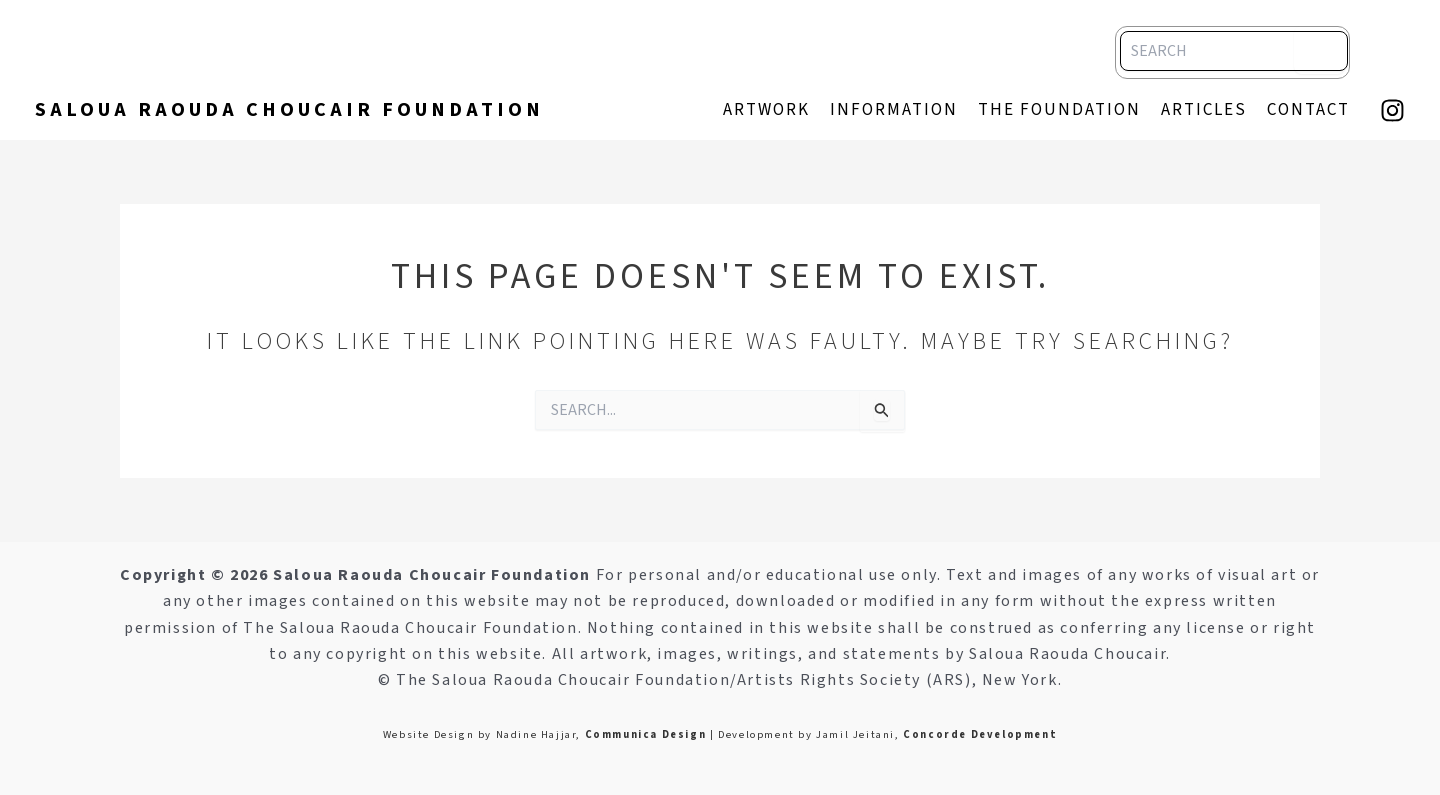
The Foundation (1059, 110)
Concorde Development (980, 734)
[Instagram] (1392, 110)
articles (1204, 110)
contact (1308, 110)
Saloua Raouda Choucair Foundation (289, 110)
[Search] (1319, 50)
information (894, 110)
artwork (766, 110)
